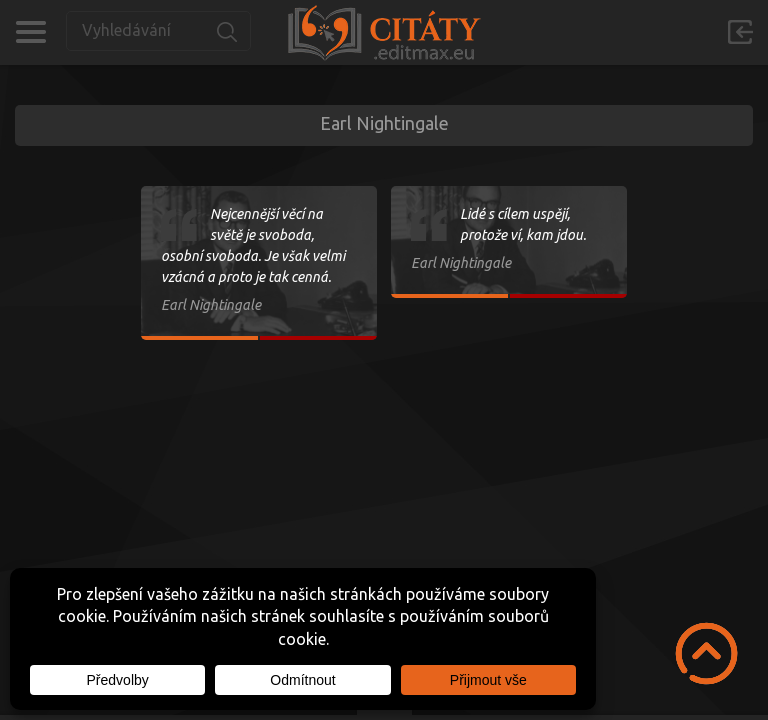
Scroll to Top (706, 653)
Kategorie (30, 32)
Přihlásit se (740, 32)
